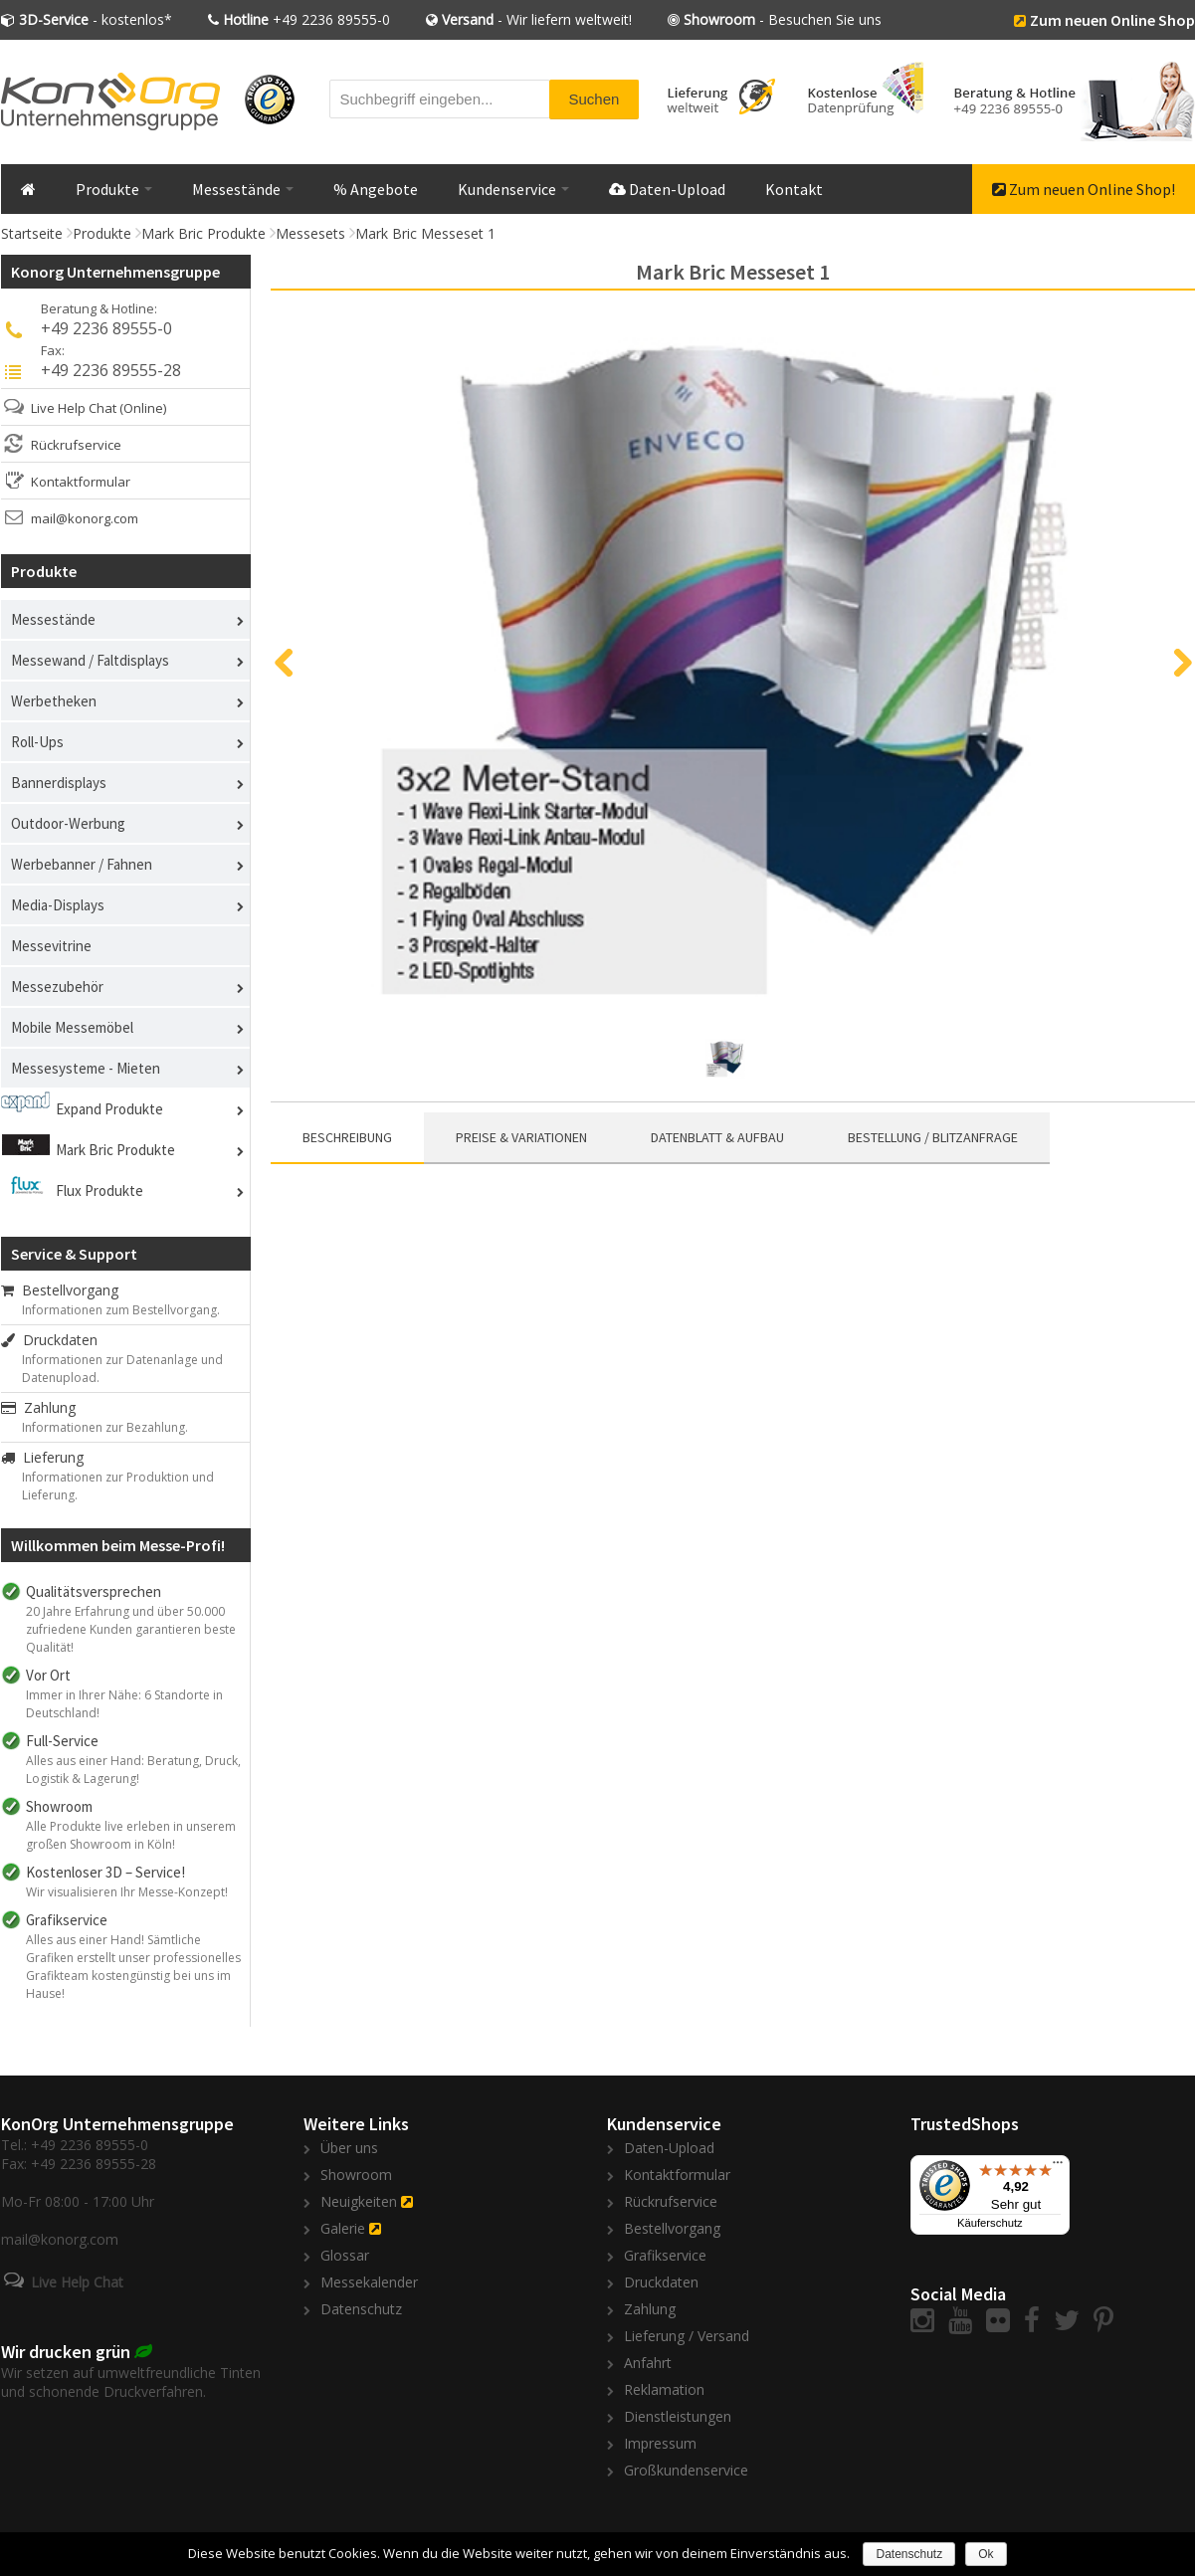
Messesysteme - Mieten (85, 1068)
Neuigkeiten (358, 2201)
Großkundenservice (686, 2470)
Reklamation (664, 2389)
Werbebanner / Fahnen (81, 864)
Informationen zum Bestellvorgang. (121, 1309)
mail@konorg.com (84, 518)
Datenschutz (361, 2308)
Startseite (32, 233)
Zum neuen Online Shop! (1083, 189)
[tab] (347, 1138)
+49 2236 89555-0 (306, 19)
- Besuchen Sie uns (783, 19)
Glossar (344, 2255)
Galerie (342, 2228)
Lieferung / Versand (686, 2335)
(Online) (142, 408)
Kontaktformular (80, 482)
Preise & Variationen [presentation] (521, 1137)
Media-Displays (57, 904)
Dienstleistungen (677, 2416)
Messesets (310, 233)
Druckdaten (49, 1339)
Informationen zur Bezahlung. (105, 1427)
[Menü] (1058, 2167)
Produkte (114, 189)
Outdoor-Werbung (68, 823)
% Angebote (375, 189)
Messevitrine (51, 945)
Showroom (356, 2174)
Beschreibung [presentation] (347, 1137)
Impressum (660, 2443)
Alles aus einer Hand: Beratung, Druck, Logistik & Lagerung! (133, 1769)
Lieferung (42, 1457)
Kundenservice (513, 189)
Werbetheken (54, 701)
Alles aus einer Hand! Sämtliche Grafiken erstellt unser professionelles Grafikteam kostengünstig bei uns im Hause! (133, 1966)
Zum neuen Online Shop (1112, 20)
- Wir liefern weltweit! (537, 19)
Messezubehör (57, 986)
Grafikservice (665, 2255)
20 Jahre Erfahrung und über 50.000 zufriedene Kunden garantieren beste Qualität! (131, 1629)
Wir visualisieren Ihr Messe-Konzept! (127, 1891)
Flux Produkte (99, 1190)
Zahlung (38, 1407)
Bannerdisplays (58, 782)
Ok (985, 2554)
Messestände (243, 189)
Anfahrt (648, 2362)
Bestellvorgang (59, 1290)
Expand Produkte (109, 1108)
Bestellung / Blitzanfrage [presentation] (933, 1137)
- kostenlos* (95, 19)
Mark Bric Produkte (203, 233)
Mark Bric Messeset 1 (425, 233)
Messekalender (369, 2282)
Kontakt (794, 189)
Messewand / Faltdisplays (90, 660)
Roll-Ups (37, 741)
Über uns (349, 2147)
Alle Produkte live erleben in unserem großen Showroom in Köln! (131, 1835)
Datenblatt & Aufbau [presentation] (717, 1137)
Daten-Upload (667, 189)
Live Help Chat (73, 408)
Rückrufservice (76, 445)
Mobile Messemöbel (72, 1027)
